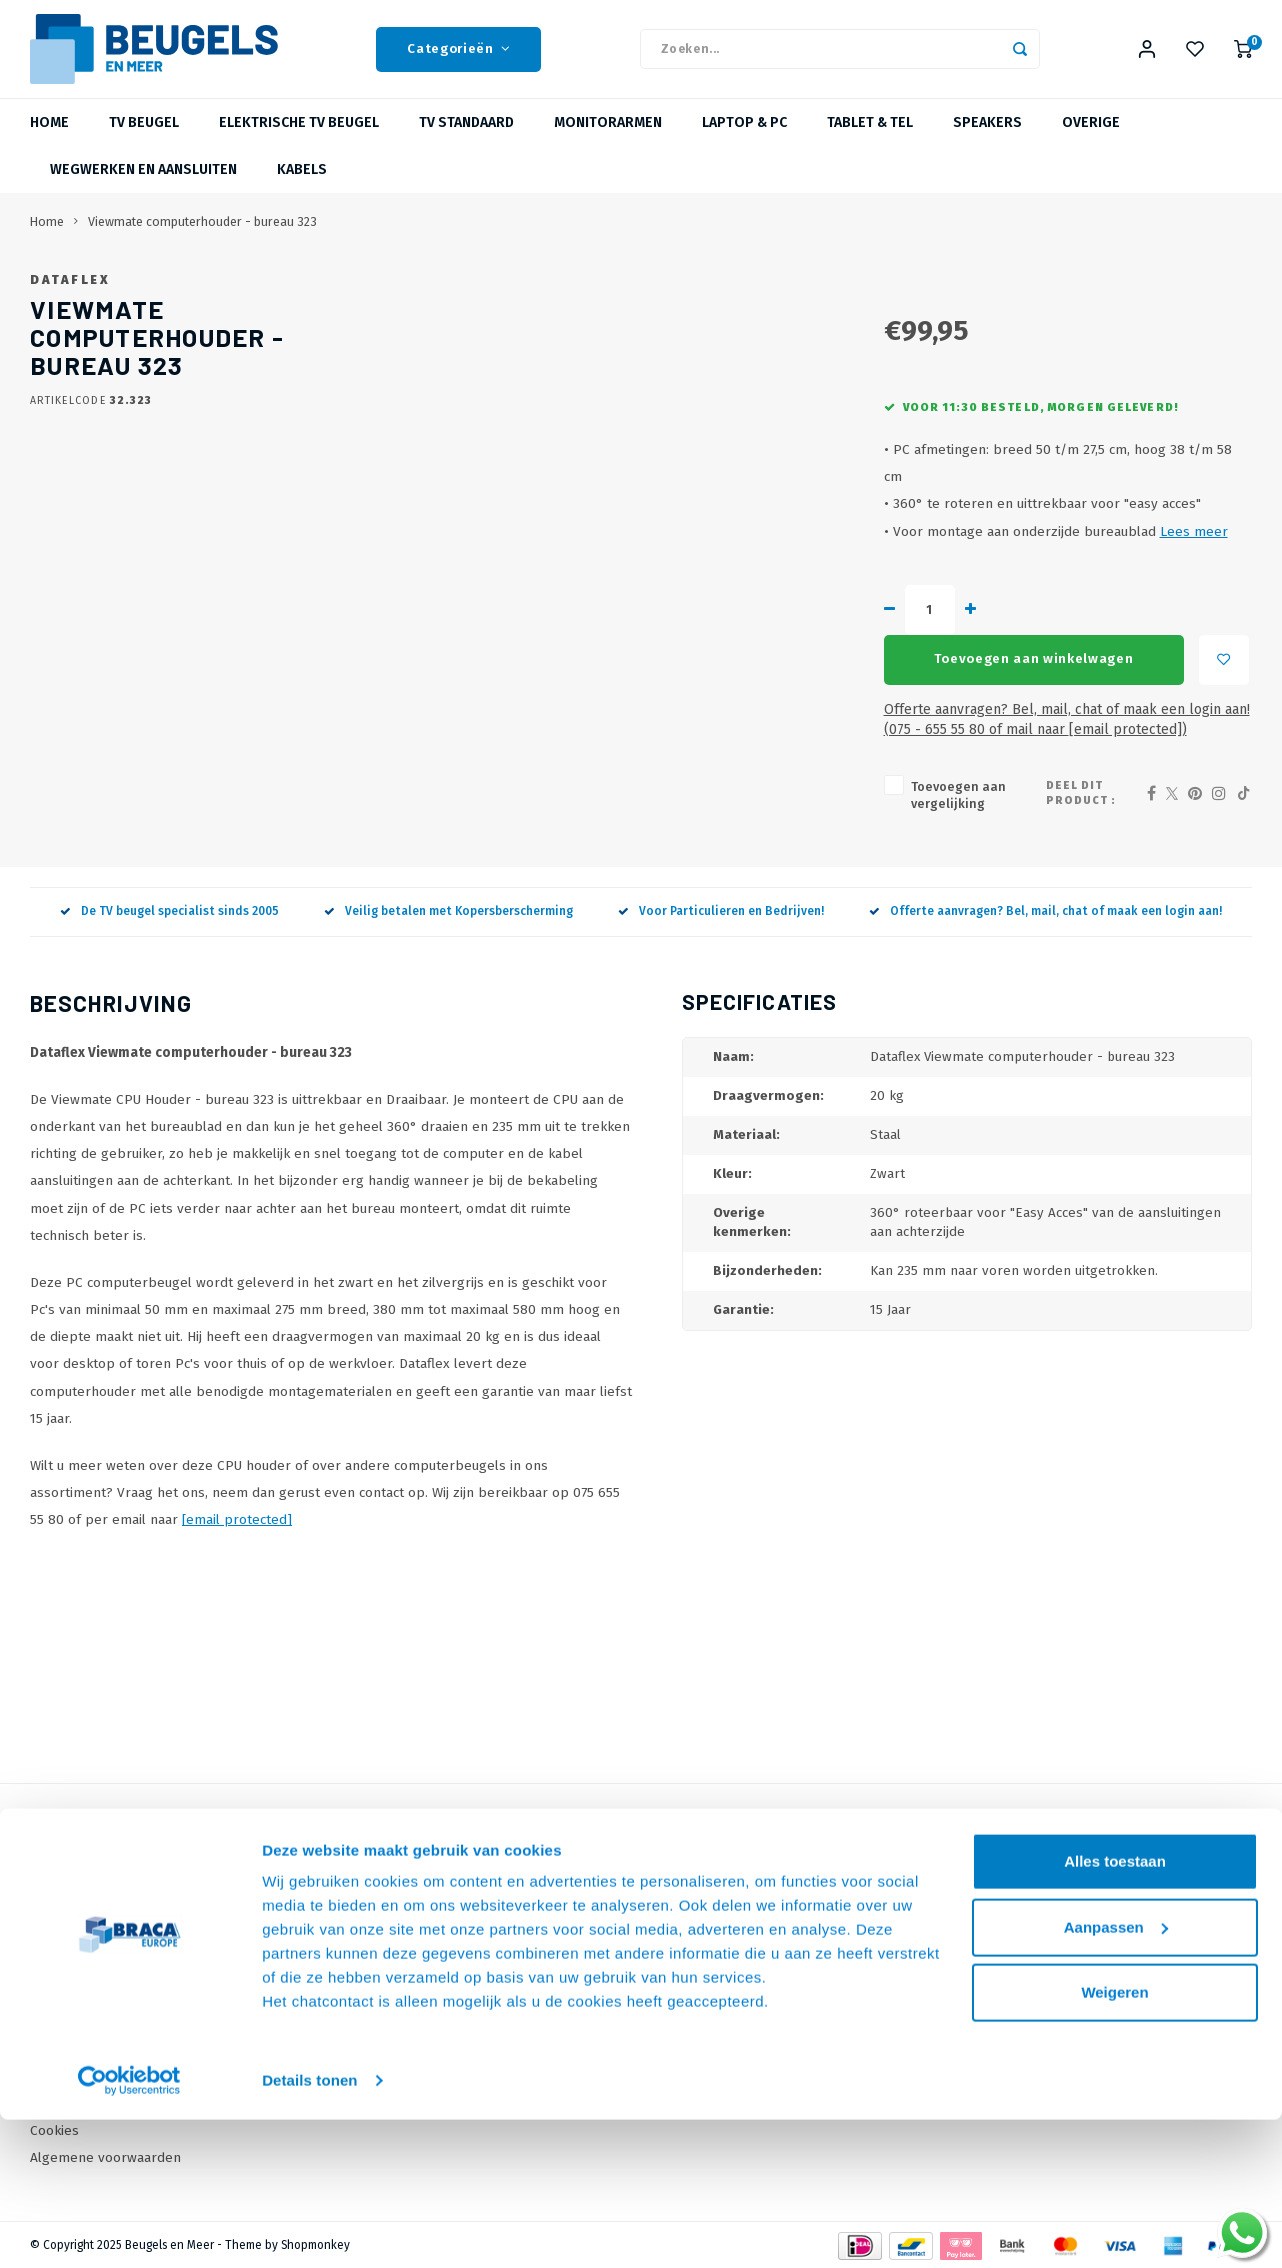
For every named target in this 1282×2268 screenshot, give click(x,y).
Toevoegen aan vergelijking (693, 802)
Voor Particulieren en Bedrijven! (721, 911)
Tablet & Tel (870, 134)
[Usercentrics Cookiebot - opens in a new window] (129, 2093)
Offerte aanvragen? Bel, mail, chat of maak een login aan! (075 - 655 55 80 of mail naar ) (855, 735)
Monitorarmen (608, 134)
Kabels (302, 181)
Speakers (987, 134)
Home (49, 134)
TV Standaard (466, 134)
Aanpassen (1116, 1938)
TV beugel (144, 134)
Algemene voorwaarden (105, 2156)
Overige (1091, 134)
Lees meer (890, 597)
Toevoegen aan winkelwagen (862, 676)
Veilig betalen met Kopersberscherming (448, 911)
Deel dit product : (1064, 801)
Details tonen (309, 2092)
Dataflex (620, 291)
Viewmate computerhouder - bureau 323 (202, 233)
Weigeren (1114, 2004)
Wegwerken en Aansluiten (143, 181)
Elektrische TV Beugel (299, 134)
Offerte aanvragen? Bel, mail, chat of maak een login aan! (1045, 911)
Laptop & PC (744, 134)
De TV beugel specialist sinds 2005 (169, 911)
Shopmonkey (315, 2244)
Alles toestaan (1115, 1873)
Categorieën (458, 55)
